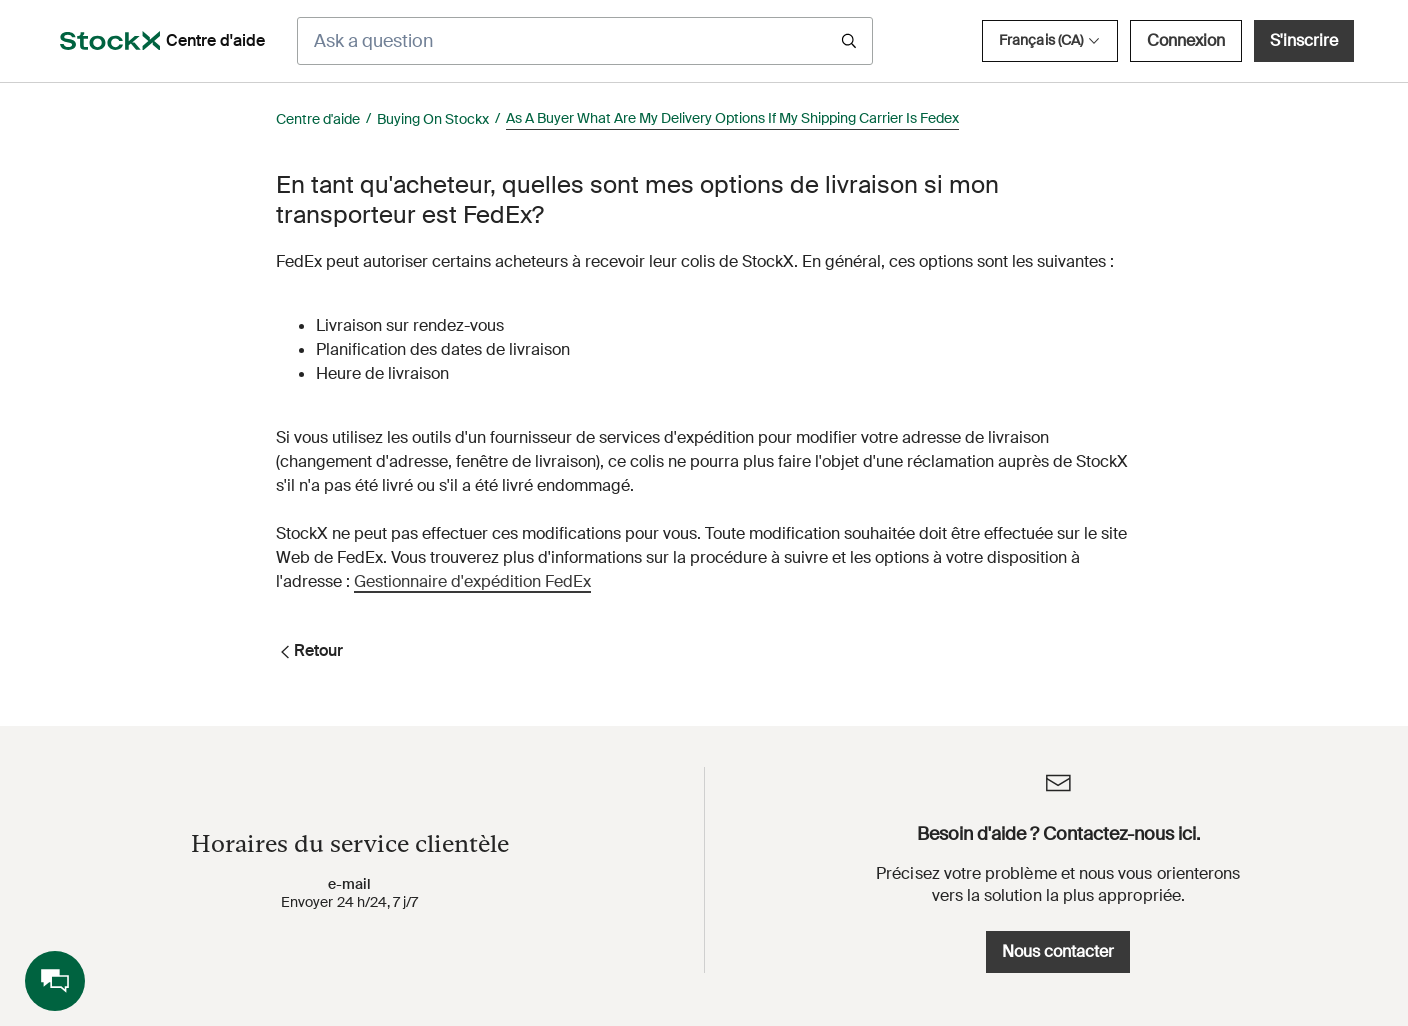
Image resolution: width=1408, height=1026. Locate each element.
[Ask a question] (585, 41)
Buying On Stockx (433, 119)
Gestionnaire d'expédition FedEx (472, 581)
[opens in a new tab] (110, 41)
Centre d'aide (318, 119)
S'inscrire (1304, 40)
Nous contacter (1058, 951)
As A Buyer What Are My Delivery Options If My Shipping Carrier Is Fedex (732, 118)
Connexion (1186, 40)
